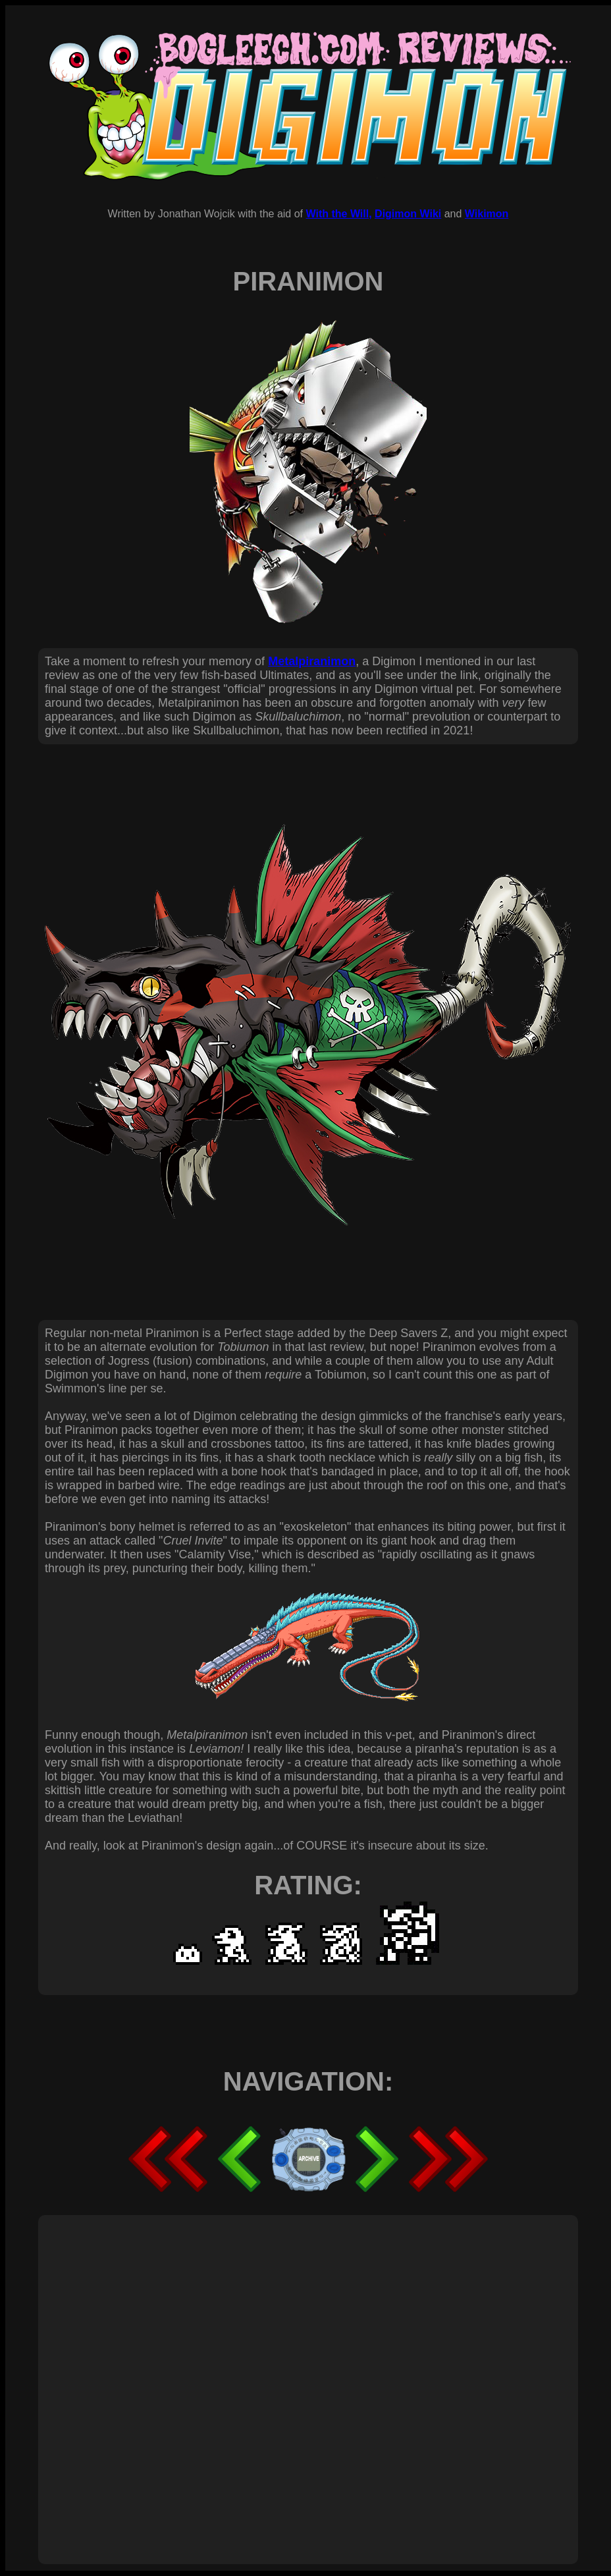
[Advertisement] (141, 2375)
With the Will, (338, 213)
